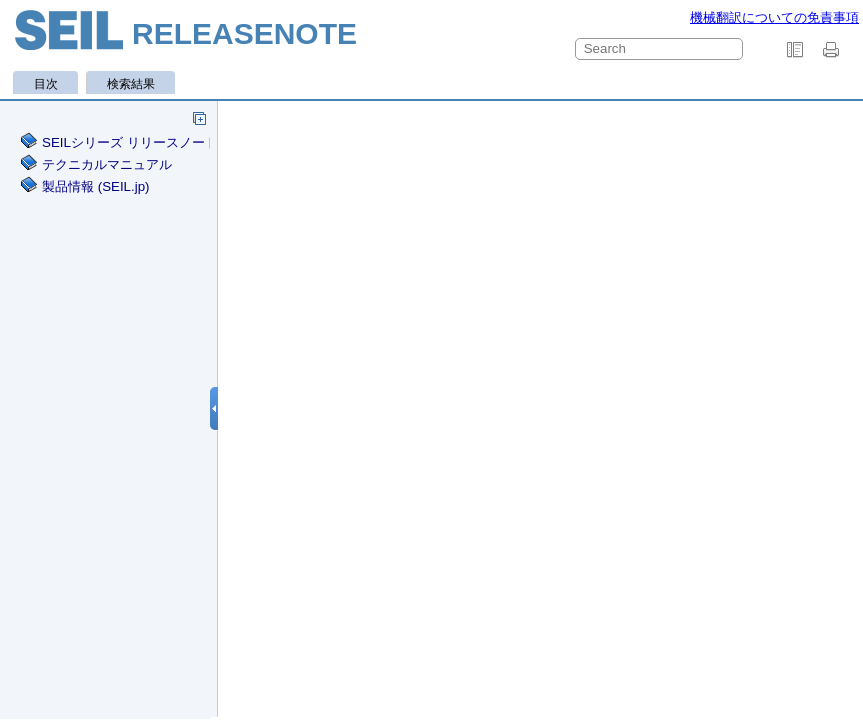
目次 (46, 84)
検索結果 (131, 84)
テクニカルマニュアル (107, 164)
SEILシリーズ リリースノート (130, 142)
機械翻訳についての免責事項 (774, 17)
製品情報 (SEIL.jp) (96, 186)
